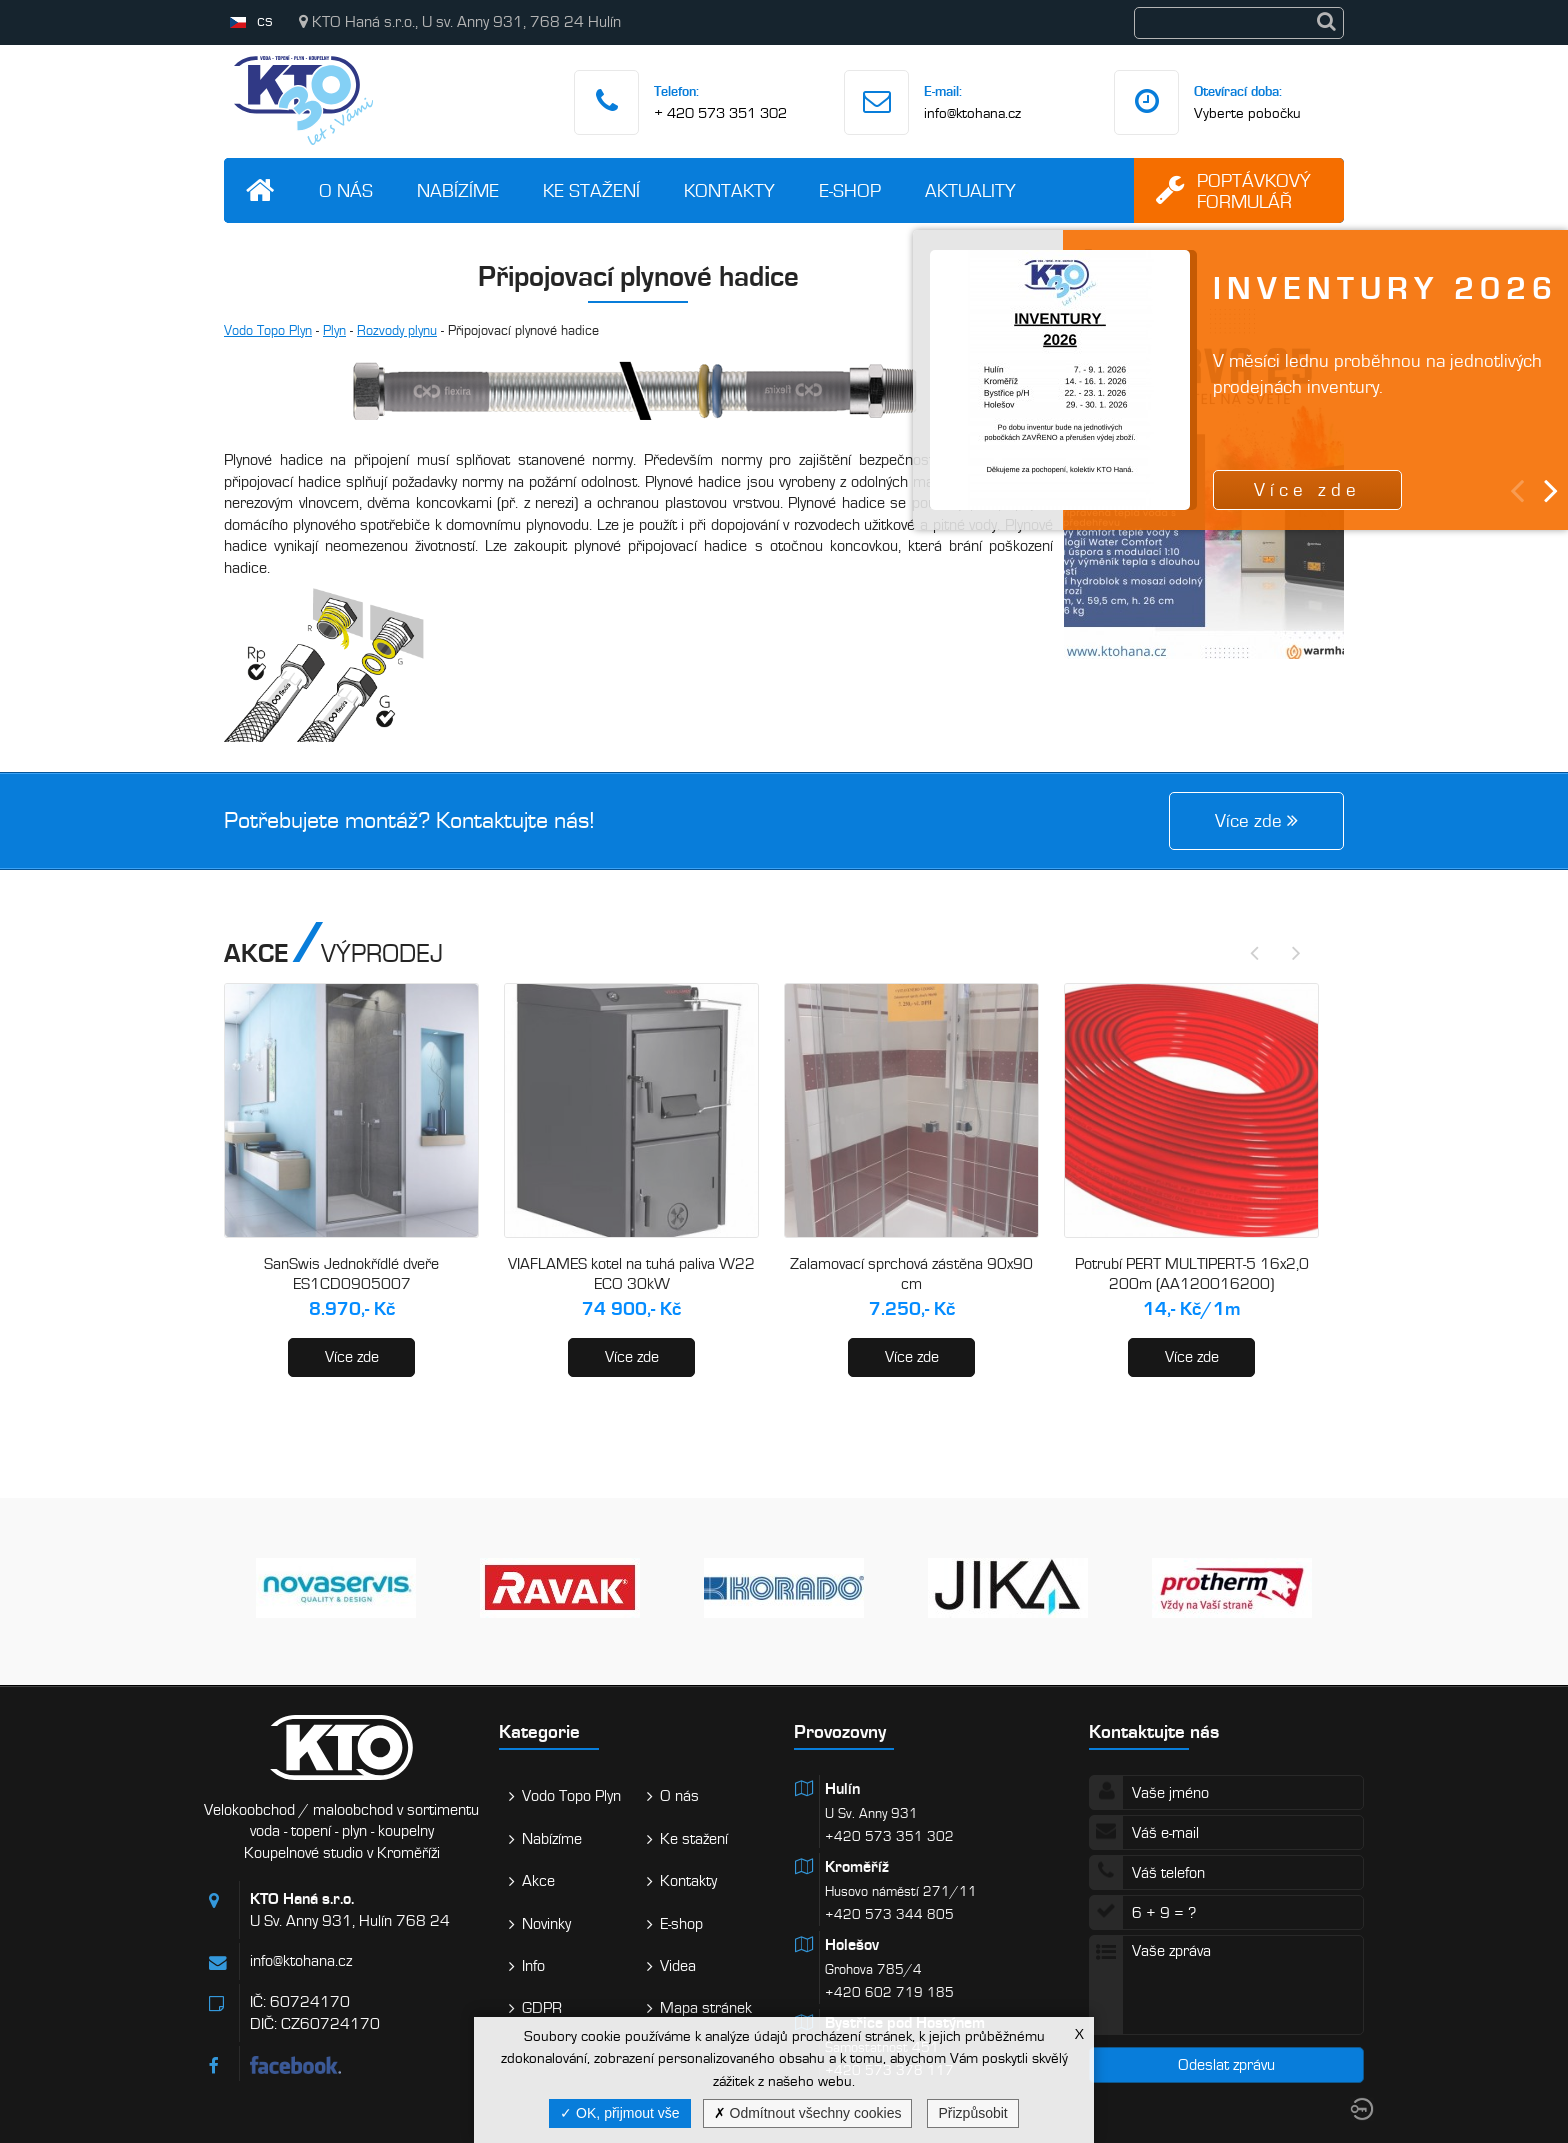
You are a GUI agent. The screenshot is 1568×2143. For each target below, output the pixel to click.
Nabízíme (458, 190)
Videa (678, 1966)
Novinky (546, 1924)
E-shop (850, 190)
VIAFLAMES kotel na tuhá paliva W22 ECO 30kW (631, 1274)
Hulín (842, 1789)
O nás (346, 190)
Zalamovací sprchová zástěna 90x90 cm (911, 1274)
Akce (538, 1881)
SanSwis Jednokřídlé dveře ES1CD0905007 (351, 1274)
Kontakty (729, 190)
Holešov (852, 1945)
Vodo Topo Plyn (268, 330)
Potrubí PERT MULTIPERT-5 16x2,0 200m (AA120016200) (1192, 1274)
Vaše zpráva (1226, 1985)
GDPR (542, 2008)
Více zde (352, 1357)
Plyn (334, 330)
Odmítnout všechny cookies (808, 2113)
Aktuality (970, 190)
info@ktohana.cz (972, 113)
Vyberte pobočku (1247, 113)
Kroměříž (857, 1867)
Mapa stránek (706, 2008)
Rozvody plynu (397, 330)
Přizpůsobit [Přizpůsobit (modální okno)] (972, 2113)
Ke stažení (591, 190)
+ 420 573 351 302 (720, 113)
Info (533, 1966)
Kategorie (539, 1731)
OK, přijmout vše (619, 2113)
